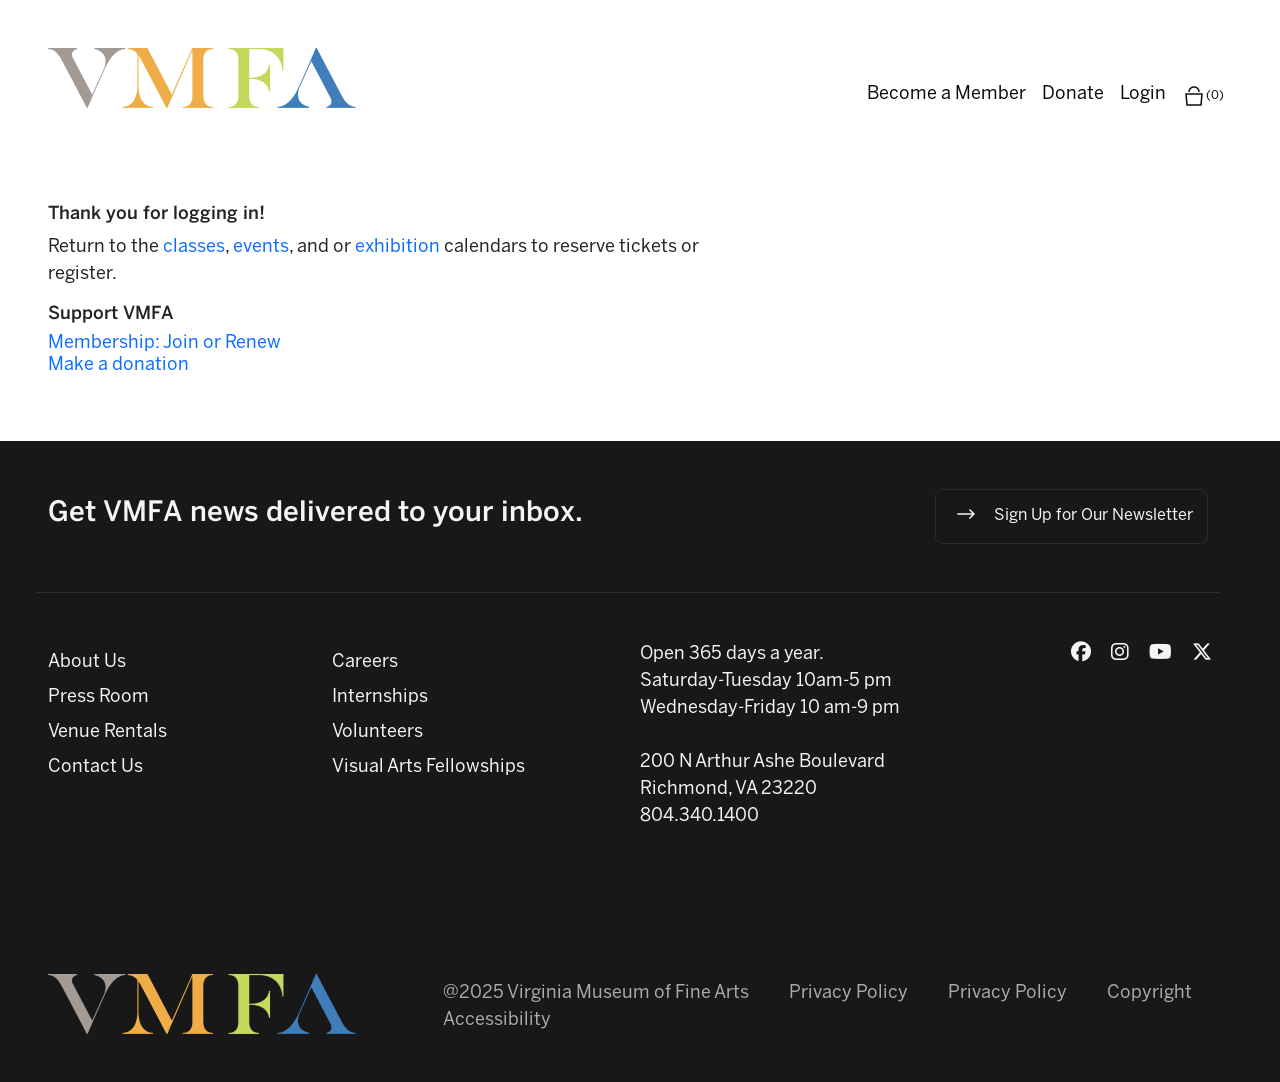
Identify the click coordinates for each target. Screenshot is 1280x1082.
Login (1143, 94)
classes (194, 247)
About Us (87, 662)
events (261, 247)
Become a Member (946, 94)
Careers (365, 662)
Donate (1073, 94)
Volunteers (377, 732)
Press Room (98, 697)
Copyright (1149, 993)
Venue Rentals (107, 732)
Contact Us (95, 767)
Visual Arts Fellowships (428, 767)
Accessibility (497, 1020)
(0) (1203, 96)
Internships (380, 697)
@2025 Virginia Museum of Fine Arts (596, 993)
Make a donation (118, 365)
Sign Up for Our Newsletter (1073, 514)
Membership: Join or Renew (164, 343)
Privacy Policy (848, 993)
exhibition (399, 247)
